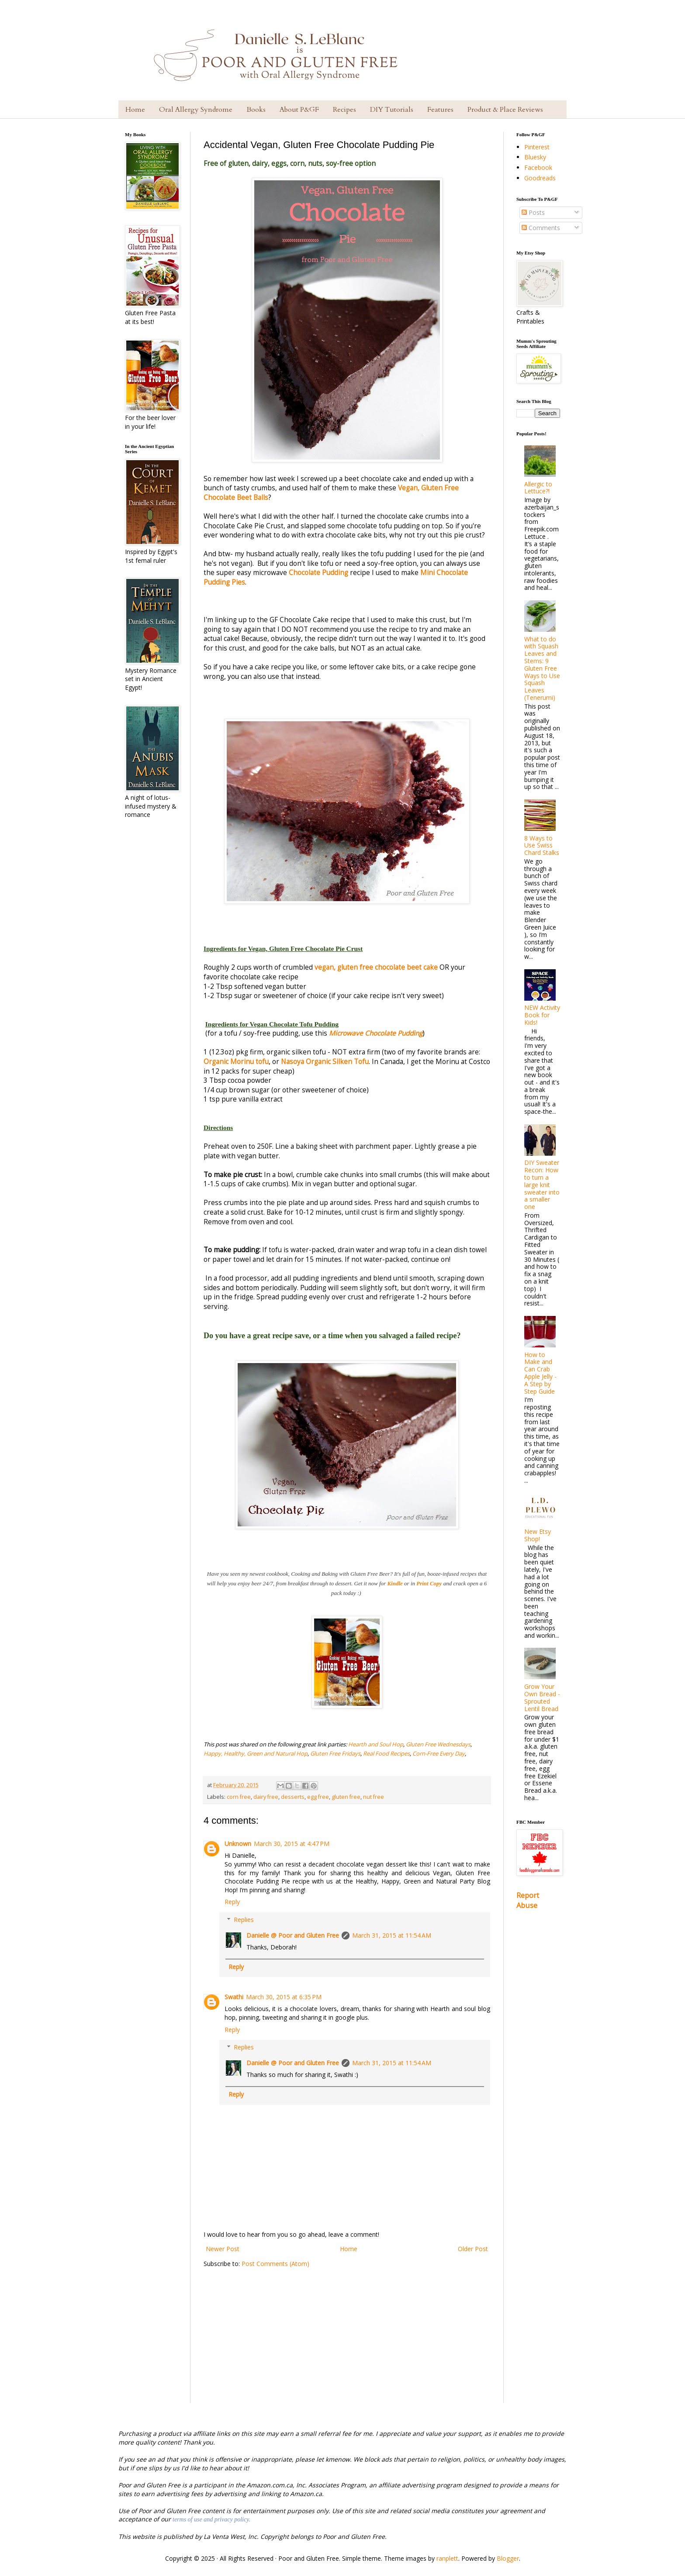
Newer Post (222, 2249)
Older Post (473, 2249)
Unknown (238, 1843)
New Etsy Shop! (537, 1535)
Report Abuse (527, 1900)
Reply (232, 1902)
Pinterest (537, 147)
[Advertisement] (347, 2342)
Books (256, 109)
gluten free (346, 1797)
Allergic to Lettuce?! (538, 488)
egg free (318, 1797)
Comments (541, 228)
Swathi (234, 1997)
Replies (244, 1919)
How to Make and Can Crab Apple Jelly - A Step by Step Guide (540, 1372)
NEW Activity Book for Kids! (542, 1014)
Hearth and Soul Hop (375, 1744)
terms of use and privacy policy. (211, 2519)
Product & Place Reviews (505, 109)
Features (440, 109)
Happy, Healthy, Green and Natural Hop (256, 1753)
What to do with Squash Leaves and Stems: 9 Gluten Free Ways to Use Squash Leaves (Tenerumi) (542, 668)
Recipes (344, 109)
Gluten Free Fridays (335, 1753)
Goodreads (540, 178)
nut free (373, 1797)
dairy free (265, 1797)
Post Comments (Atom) (275, 2263)
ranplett (447, 2558)
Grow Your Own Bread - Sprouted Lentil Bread (542, 1697)
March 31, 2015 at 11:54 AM (391, 1935)
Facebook (538, 167)
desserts (292, 1797)
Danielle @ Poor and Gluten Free (292, 1935)
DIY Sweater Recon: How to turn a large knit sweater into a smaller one (542, 1184)
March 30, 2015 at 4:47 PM (291, 1843)
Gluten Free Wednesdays (438, 1744)
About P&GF (299, 109)
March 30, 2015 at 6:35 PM (284, 1997)
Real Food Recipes (386, 1753)
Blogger (508, 2558)
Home (135, 109)
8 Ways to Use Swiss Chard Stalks (541, 845)
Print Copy (429, 1583)
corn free (239, 1797)
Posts (533, 212)
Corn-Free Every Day (438, 1753)
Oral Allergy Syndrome (195, 109)
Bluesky (535, 157)
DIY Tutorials (391, 109)
